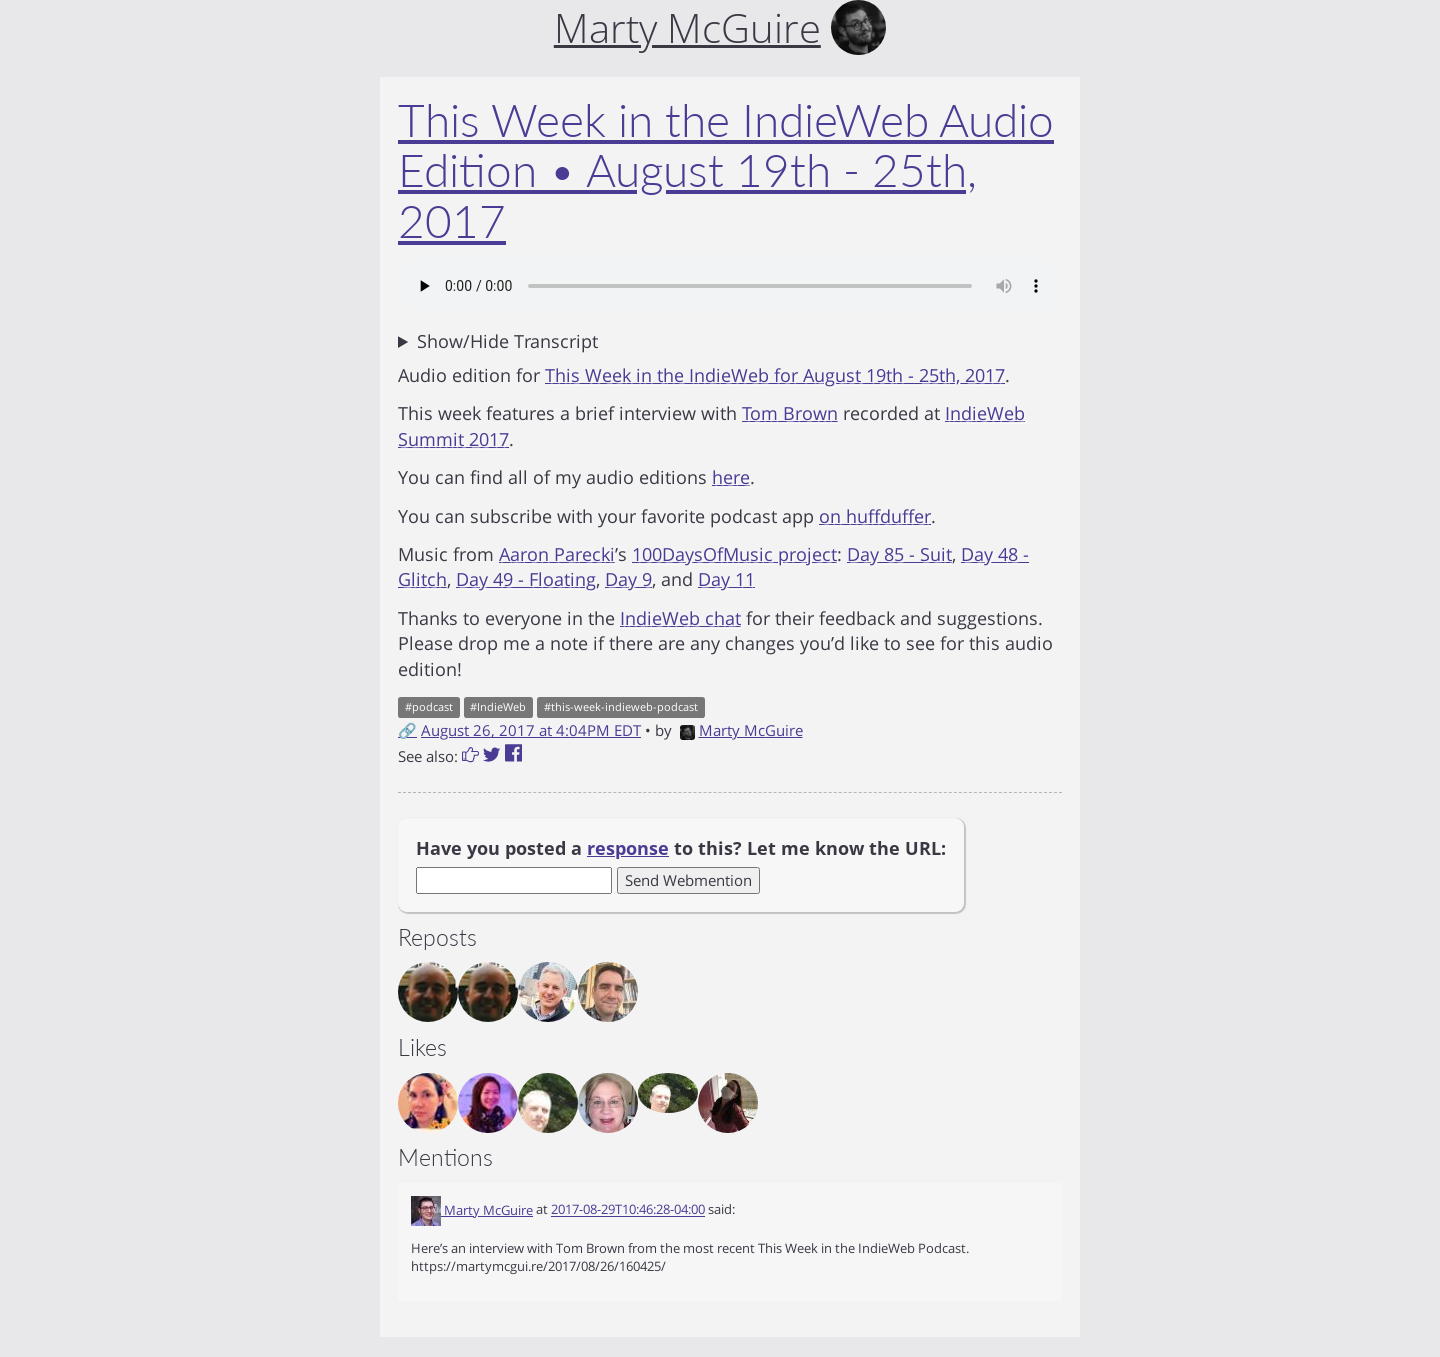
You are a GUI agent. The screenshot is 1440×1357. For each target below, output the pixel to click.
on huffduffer (875, 516)
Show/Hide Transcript (507, 341)
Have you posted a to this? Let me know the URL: (681, 848)
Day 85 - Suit (899, 554)
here (731, 477)
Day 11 (726, 579)
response (628, 848)
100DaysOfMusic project (734, 554)
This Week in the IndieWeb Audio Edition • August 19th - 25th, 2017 (726, 170)
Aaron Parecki (557, 554)
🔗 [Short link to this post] (407, 730)
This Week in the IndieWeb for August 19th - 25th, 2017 (775, 375)
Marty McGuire (741, 730)
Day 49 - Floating (526, 579)
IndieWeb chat (680, 618)
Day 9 (628, 579)
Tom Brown (790, 413)
